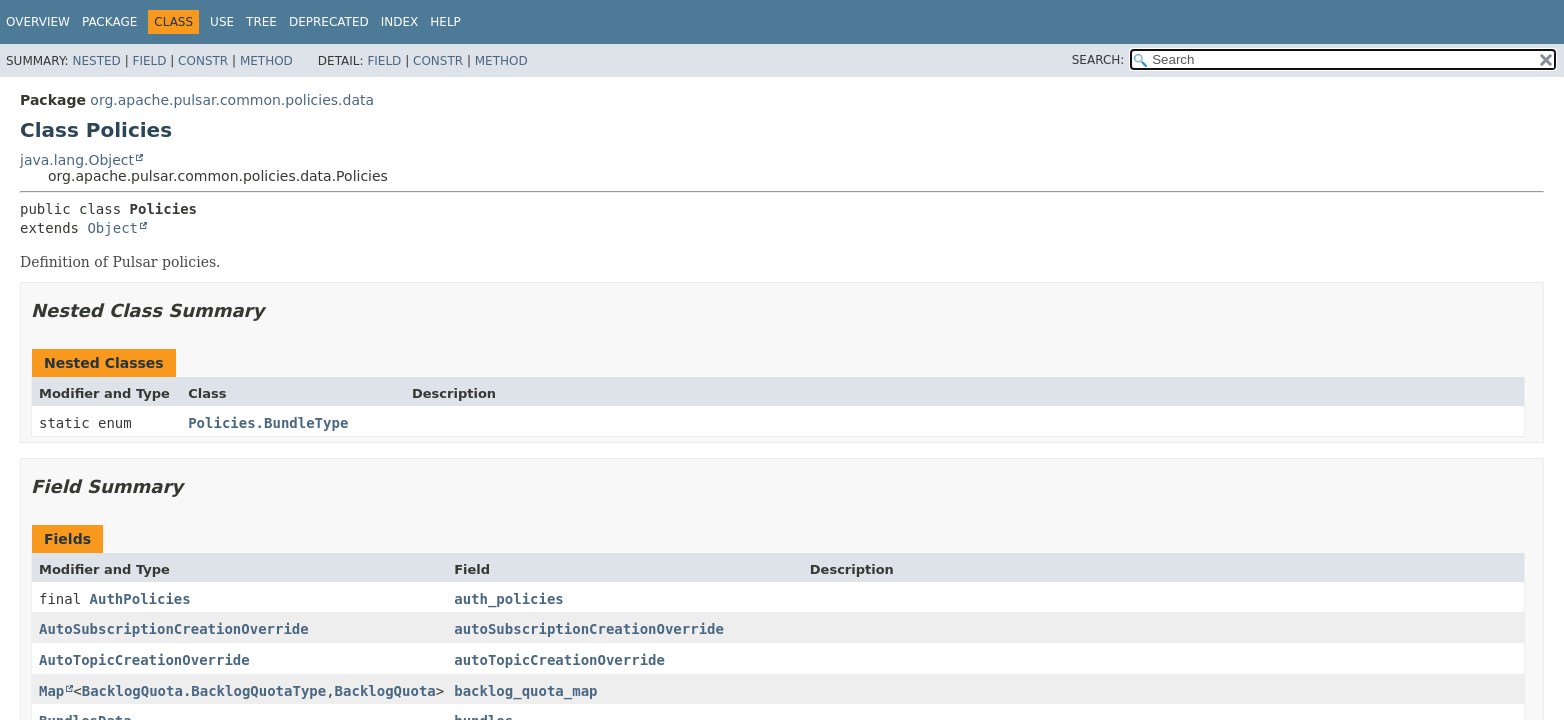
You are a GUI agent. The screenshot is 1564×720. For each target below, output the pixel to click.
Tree (261, 22)
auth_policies (509, 599)
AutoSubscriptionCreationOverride (174, 629)
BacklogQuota (385, 691)
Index (400, 22)
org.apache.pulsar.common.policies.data (232, 100)
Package (109, 22)
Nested (96, 61)
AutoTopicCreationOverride (144, 660)
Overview (38, 22)
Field (149, 61)
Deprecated (329, 22)
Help (445, 22)
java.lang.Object (77, 160)
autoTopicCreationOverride (559, 660)
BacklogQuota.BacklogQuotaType (204, 691)
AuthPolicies (140, 599)
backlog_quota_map (525, 691)
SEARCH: (1098, 60)
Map (51, 691)
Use (222, 22)
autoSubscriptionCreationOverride (589, 629)
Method (266, 61)
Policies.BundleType (268, 423)
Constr (203, 61)
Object (112, 228)
